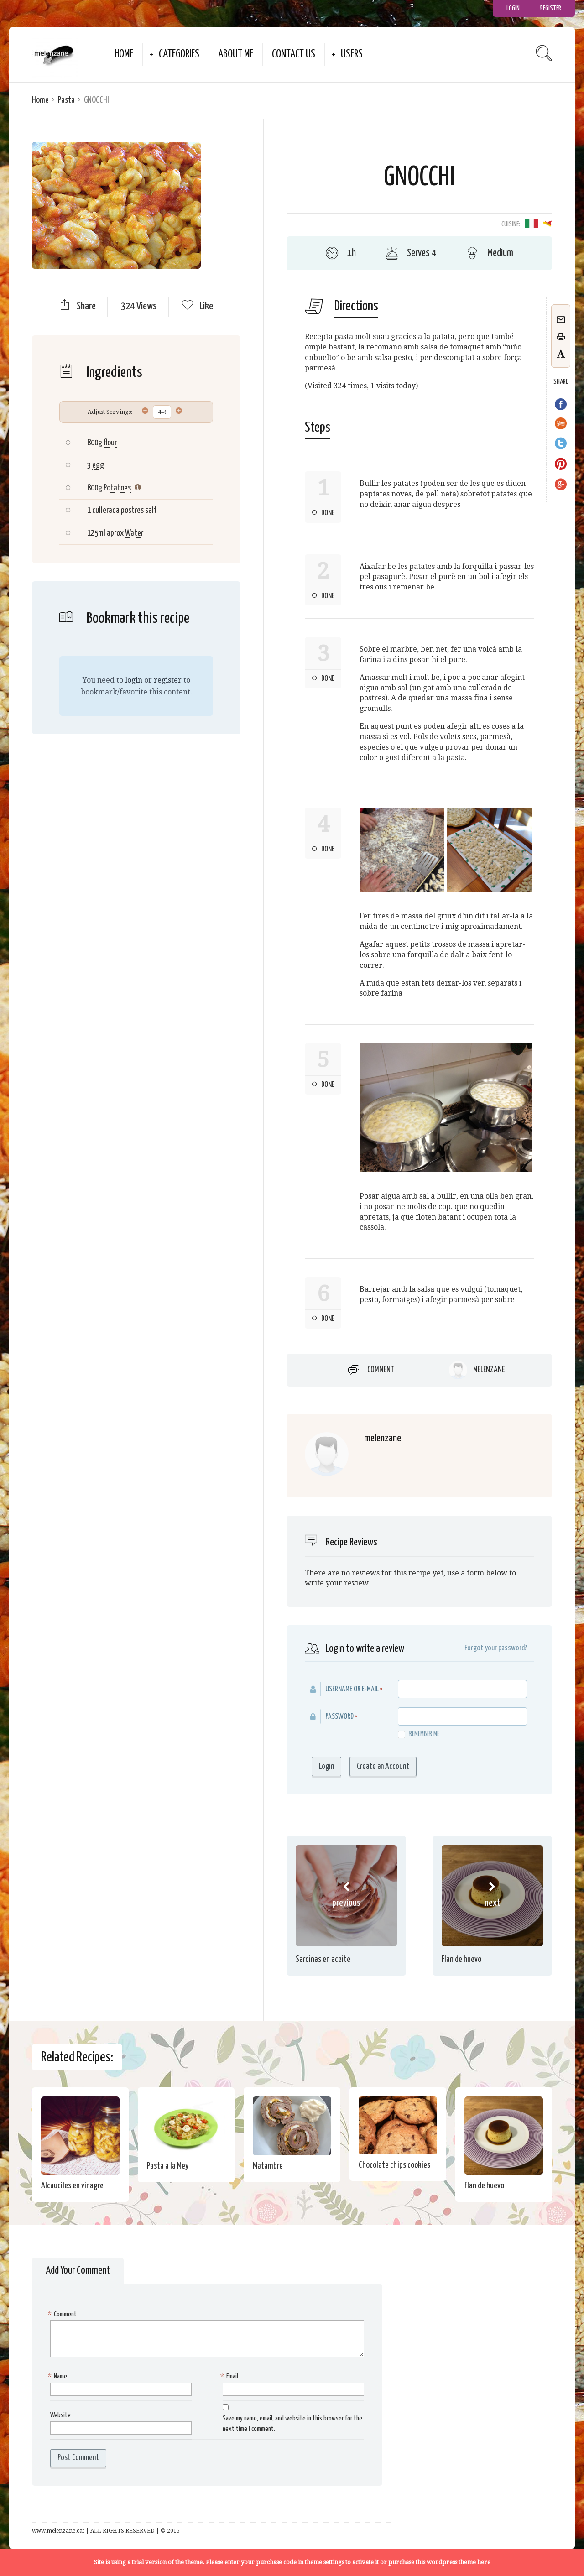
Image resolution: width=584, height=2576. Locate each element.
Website (60, 2415)
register (168, 680)
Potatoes (117, 488)
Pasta (66, 100)
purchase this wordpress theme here (439, 2562)
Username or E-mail (352, 1689)
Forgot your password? (495, 1648)
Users (352, 54)
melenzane (489, 1370)
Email (230, 2377)
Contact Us (293, 54)
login (133, 680)
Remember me (418, 1734)
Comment (380, 1370)
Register (550, 8)
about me (235, 54)
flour (110, 442)
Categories (179, 54)
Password (339, 1717)
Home (124, 54)
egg (98, 465)
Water (134, 533)
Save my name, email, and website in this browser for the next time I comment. (292, 2423)
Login (513, 8)
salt (151, 510)
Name (58, 2377)
